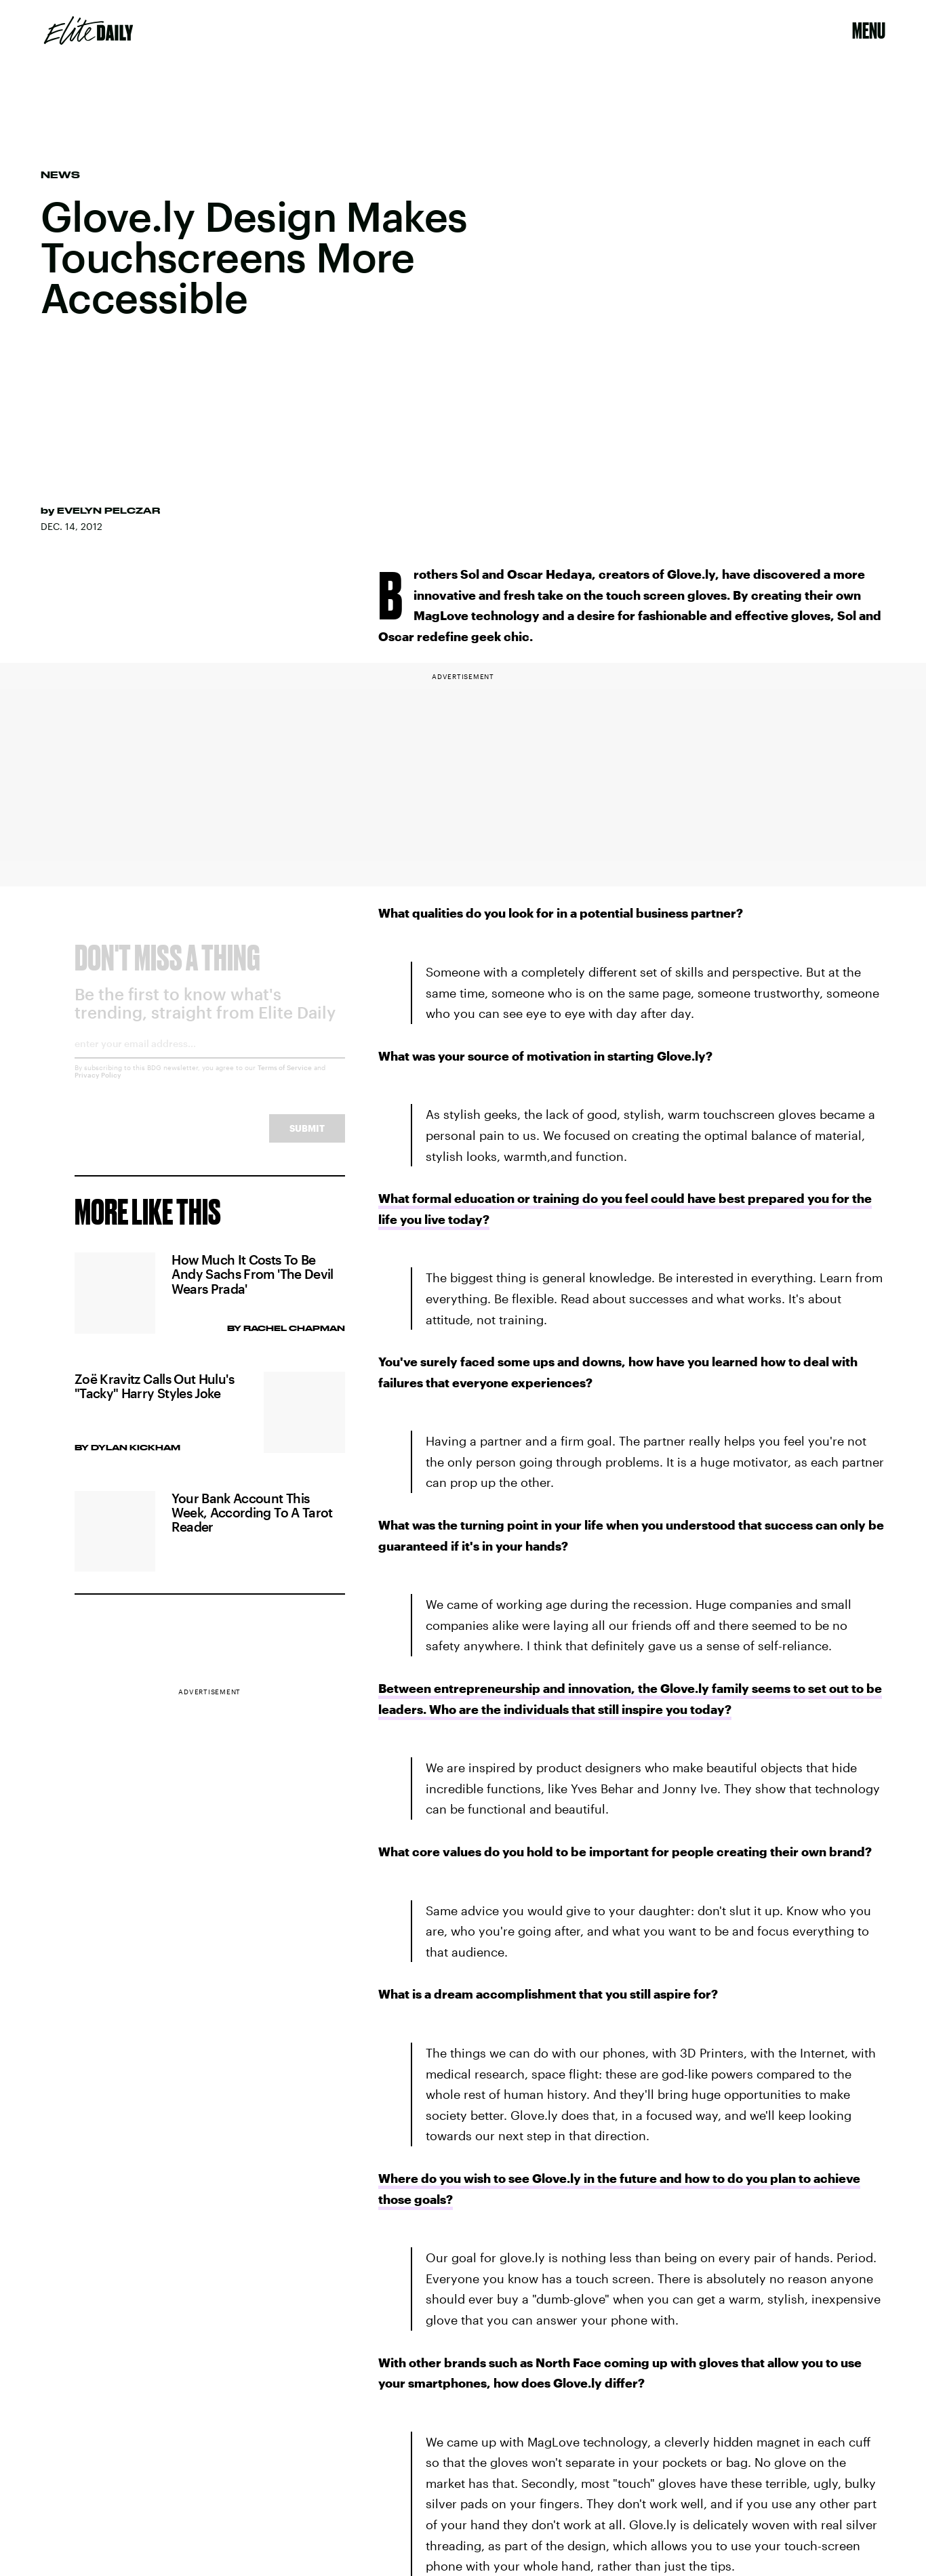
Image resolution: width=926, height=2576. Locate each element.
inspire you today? (675, 1709)
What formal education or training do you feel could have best (561, 1198)
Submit (307, 1139)
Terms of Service (285, 1078)
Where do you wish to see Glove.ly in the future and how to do (560, 2178)
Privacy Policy (98, 1086)
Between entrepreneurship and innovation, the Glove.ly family (563, 1688)
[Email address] (210, 1058)
